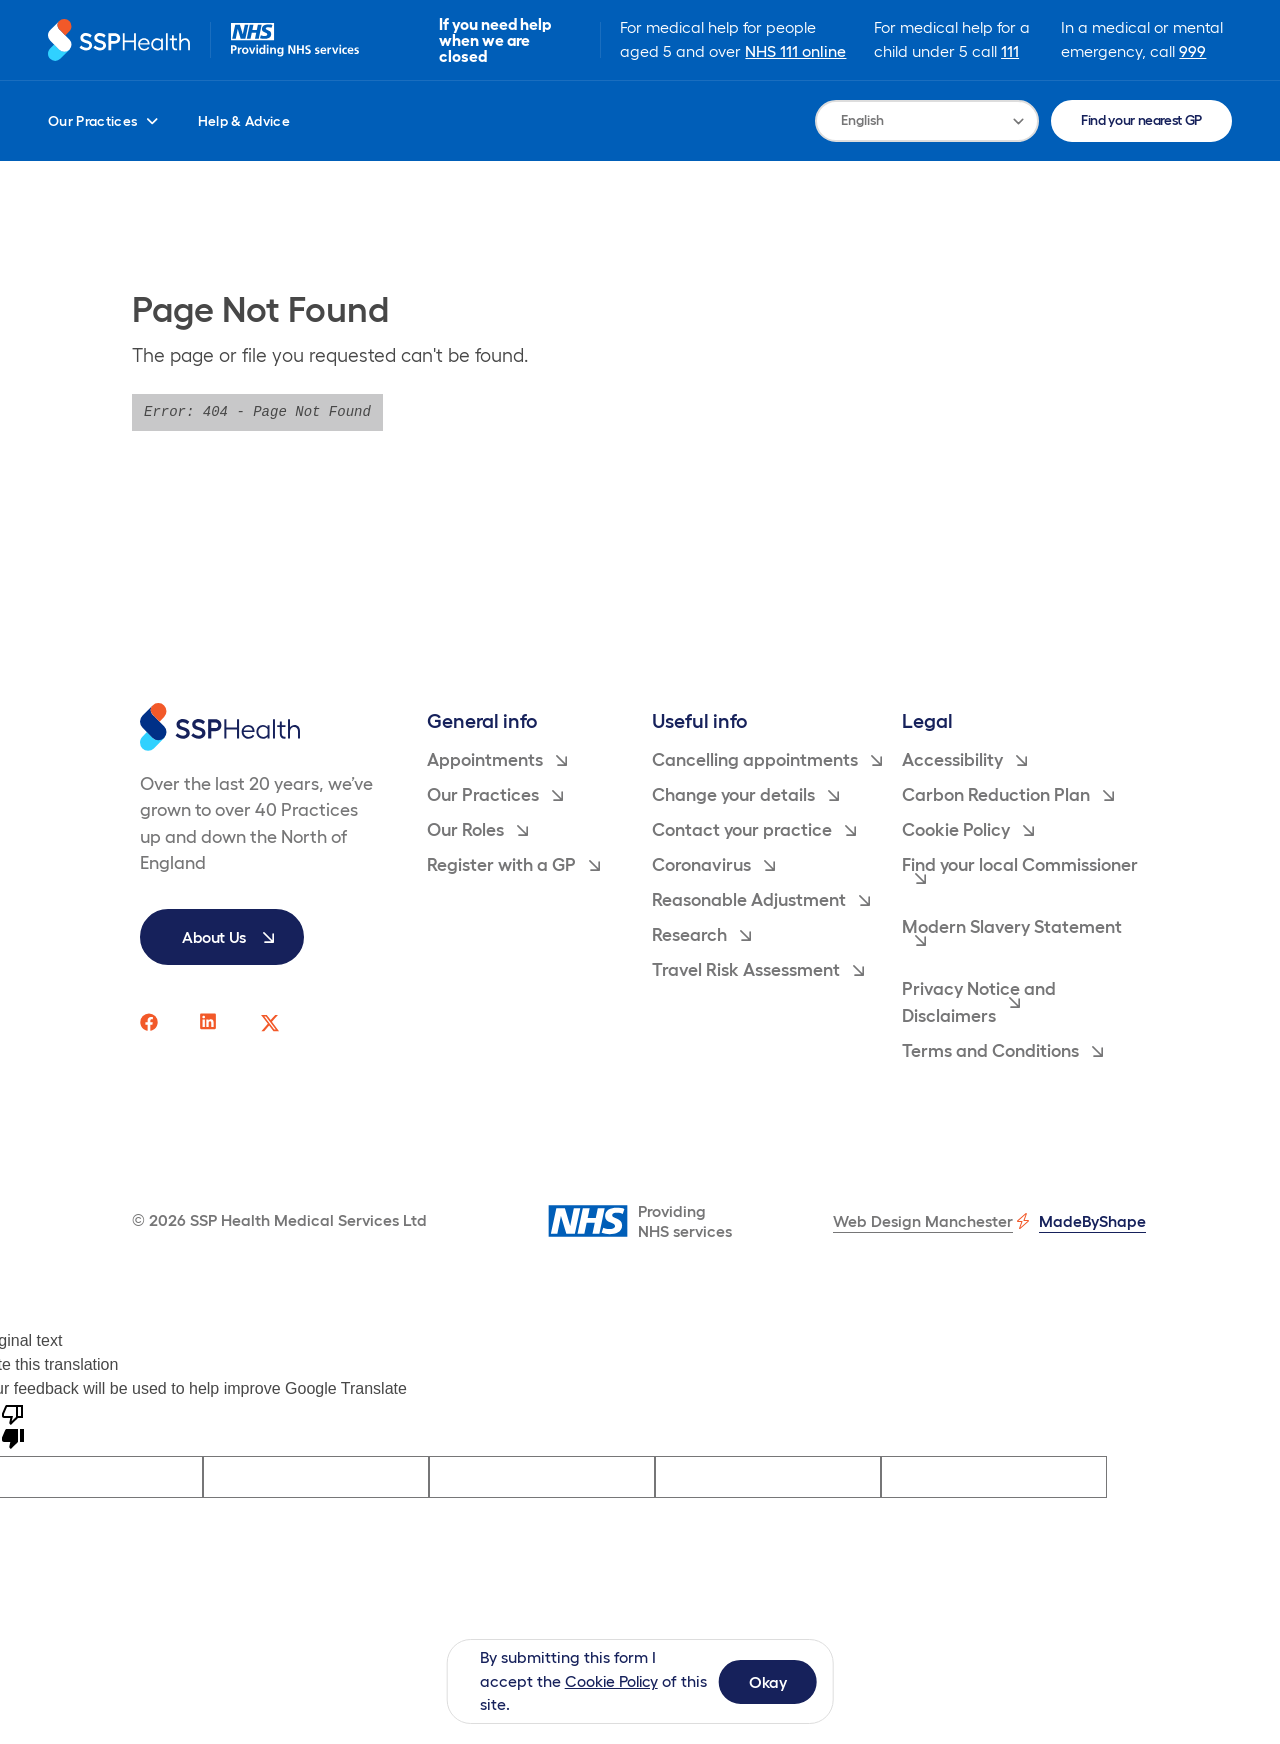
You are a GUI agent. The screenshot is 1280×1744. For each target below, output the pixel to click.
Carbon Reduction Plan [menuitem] (1008, 795)
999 (1193, 51)
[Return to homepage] (120, 40)
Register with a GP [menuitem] (513, 865)
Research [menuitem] (701, 935)
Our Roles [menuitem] (477, 830)
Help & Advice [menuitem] (244, 121)
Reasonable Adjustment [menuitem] (761, 900)
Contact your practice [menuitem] (754, 830)
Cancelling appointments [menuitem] (767, 760)
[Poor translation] (13, 1425)
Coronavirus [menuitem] (713, 865)
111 (1011, 51)
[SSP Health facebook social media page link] (150, 1023)
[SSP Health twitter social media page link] (270, 1023)
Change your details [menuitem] (745, 795)
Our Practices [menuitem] (103, 121)
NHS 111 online (797, 51)
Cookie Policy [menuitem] (968, 830)
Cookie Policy (613, 1681)
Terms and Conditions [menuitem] (1002, 1051)
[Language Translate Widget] (927, 121)
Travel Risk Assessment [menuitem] (758, 970)
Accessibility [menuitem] (964, 760)
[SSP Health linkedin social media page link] (210, 1023)
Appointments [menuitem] (497, 760)
